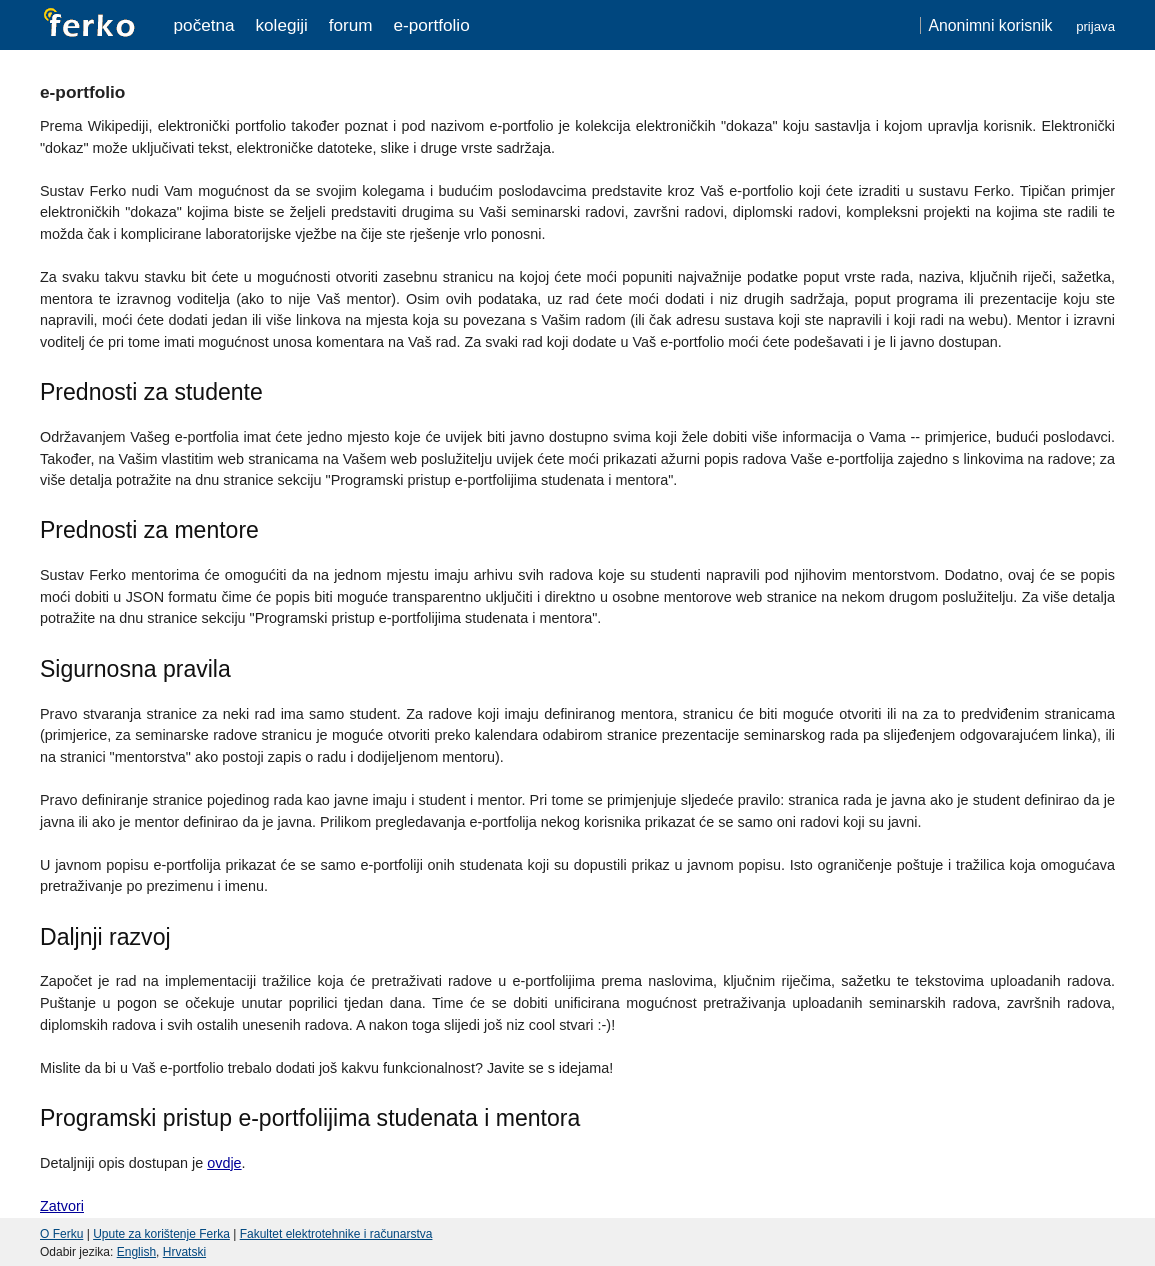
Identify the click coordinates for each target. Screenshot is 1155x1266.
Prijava (1095, 26)
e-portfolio (431, 25)
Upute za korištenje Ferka (161, 1234)
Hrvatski (184, 1252)
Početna (204, 25)
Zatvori (62, 1206)
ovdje (224, 1163)
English (136, 1252)
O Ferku (61, 1234)
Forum (351, 25)
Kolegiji (281, 25)
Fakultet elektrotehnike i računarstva (336, 1234)
